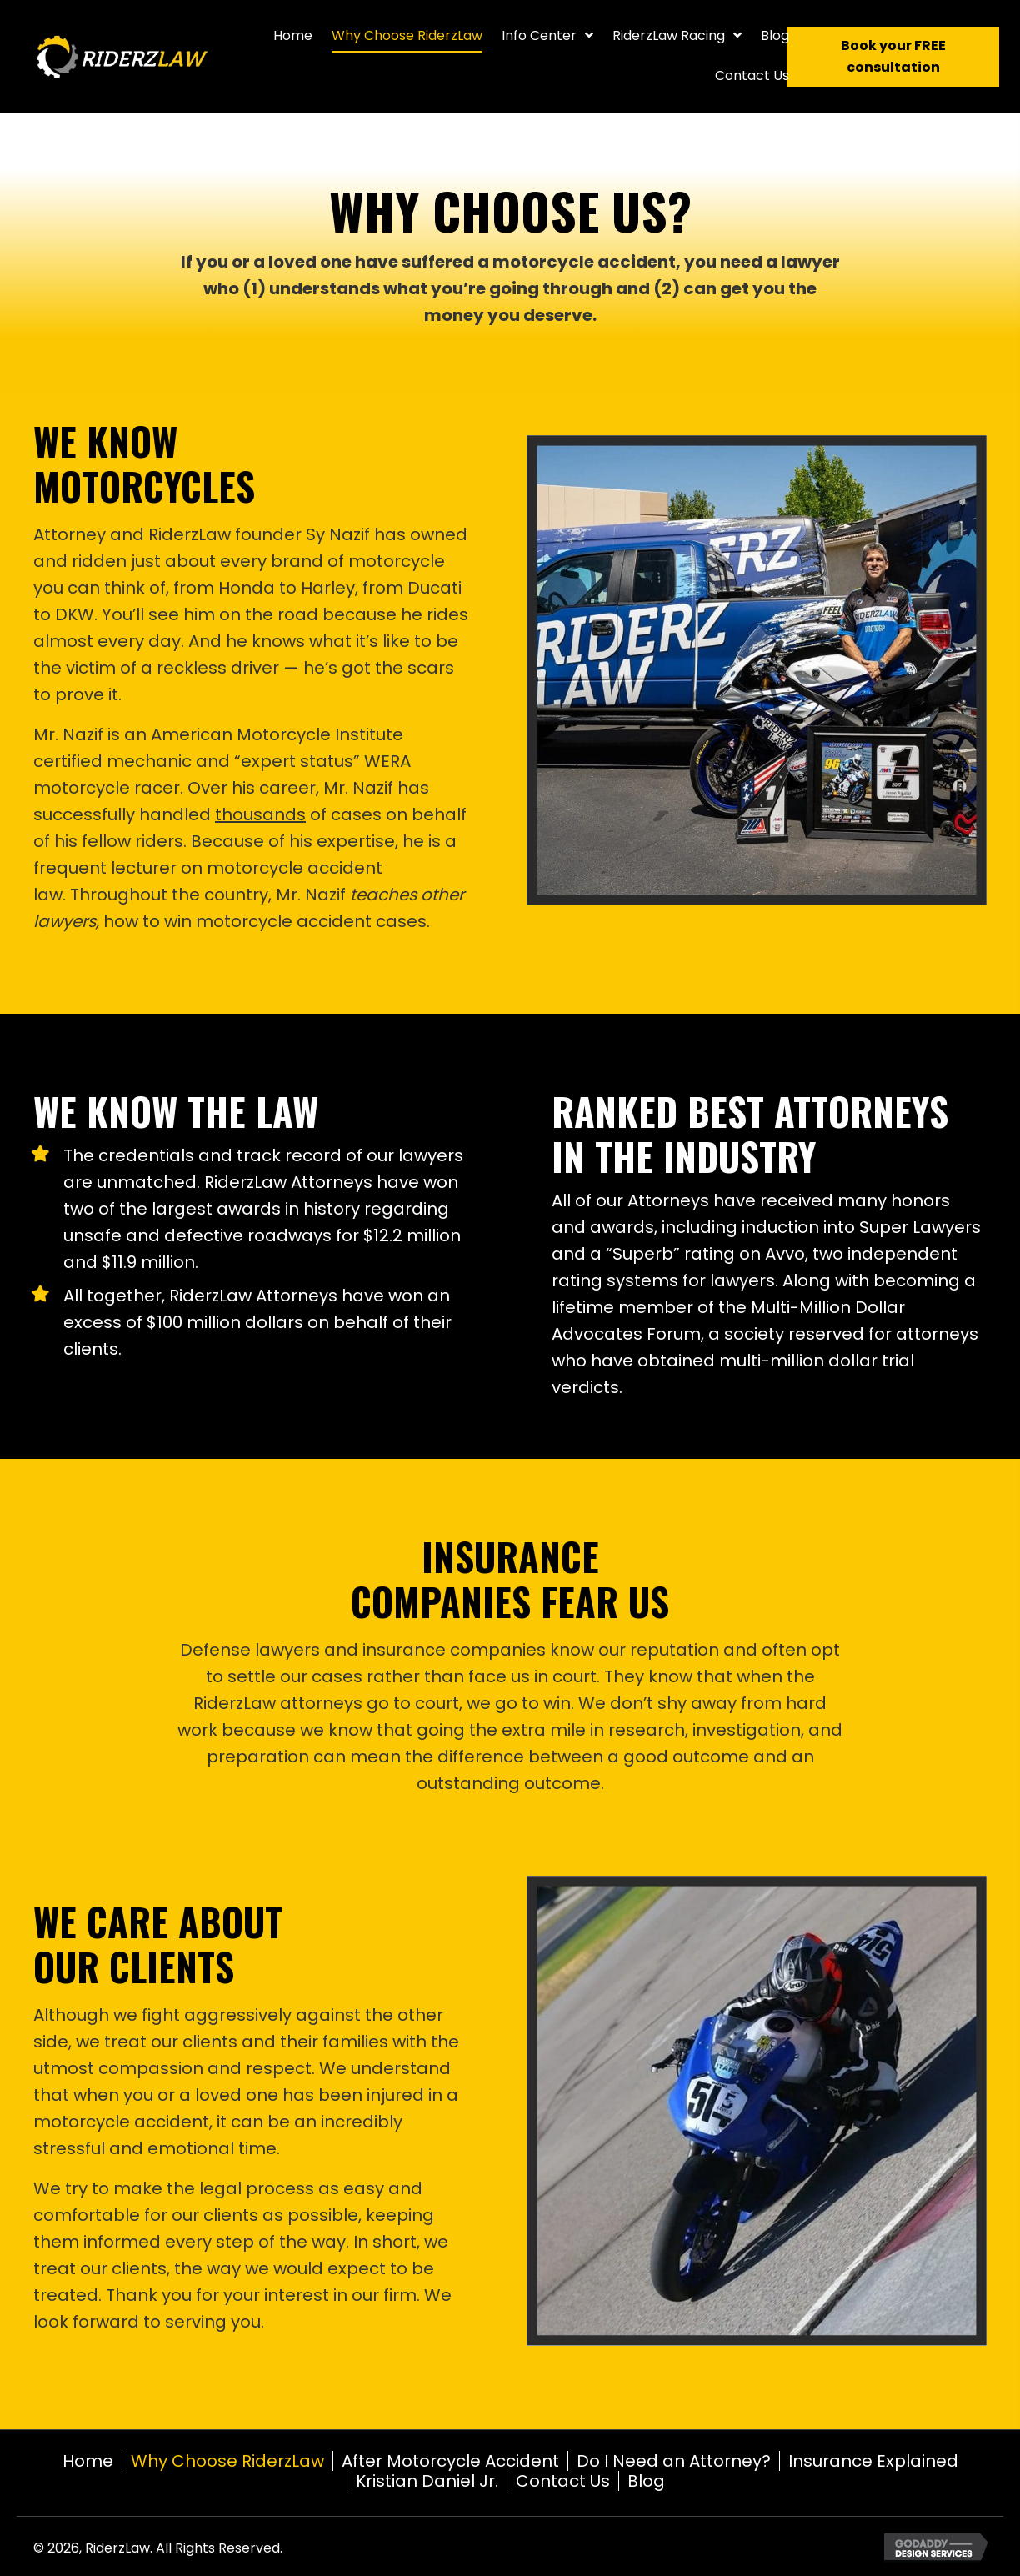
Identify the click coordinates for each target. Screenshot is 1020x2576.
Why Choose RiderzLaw (227, 2461)
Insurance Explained (873, 2461)
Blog (646, 2481)
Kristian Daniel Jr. (427, 2481)
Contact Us (563, 2481)
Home (87, 2461)
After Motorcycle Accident (450, 2461)
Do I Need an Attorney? (674, 2461)
